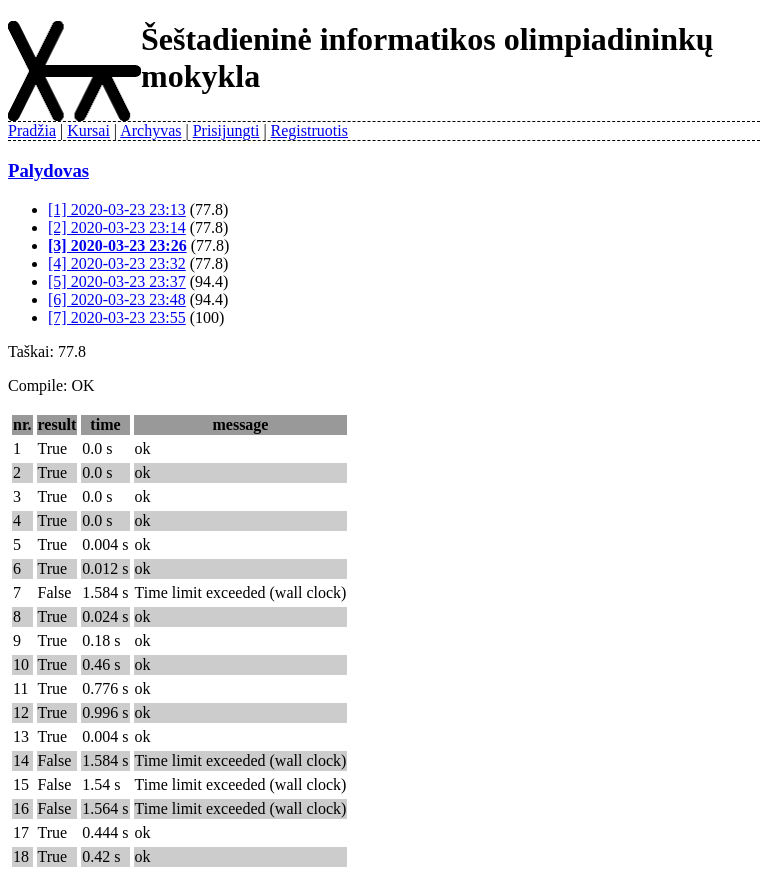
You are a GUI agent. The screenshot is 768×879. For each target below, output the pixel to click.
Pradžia (32, 130)
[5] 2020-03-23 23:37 (117, 281)
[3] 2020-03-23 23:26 (117, 245)
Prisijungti (226, 130)
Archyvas (150, 130)
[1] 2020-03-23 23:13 (117, 209)
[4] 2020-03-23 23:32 (117, 263)
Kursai (88, 130)
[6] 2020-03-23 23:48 (117, 299)
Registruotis (309, 130)
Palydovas (48, 170)
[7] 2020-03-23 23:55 (117, 317)
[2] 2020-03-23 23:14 (117, 227)
